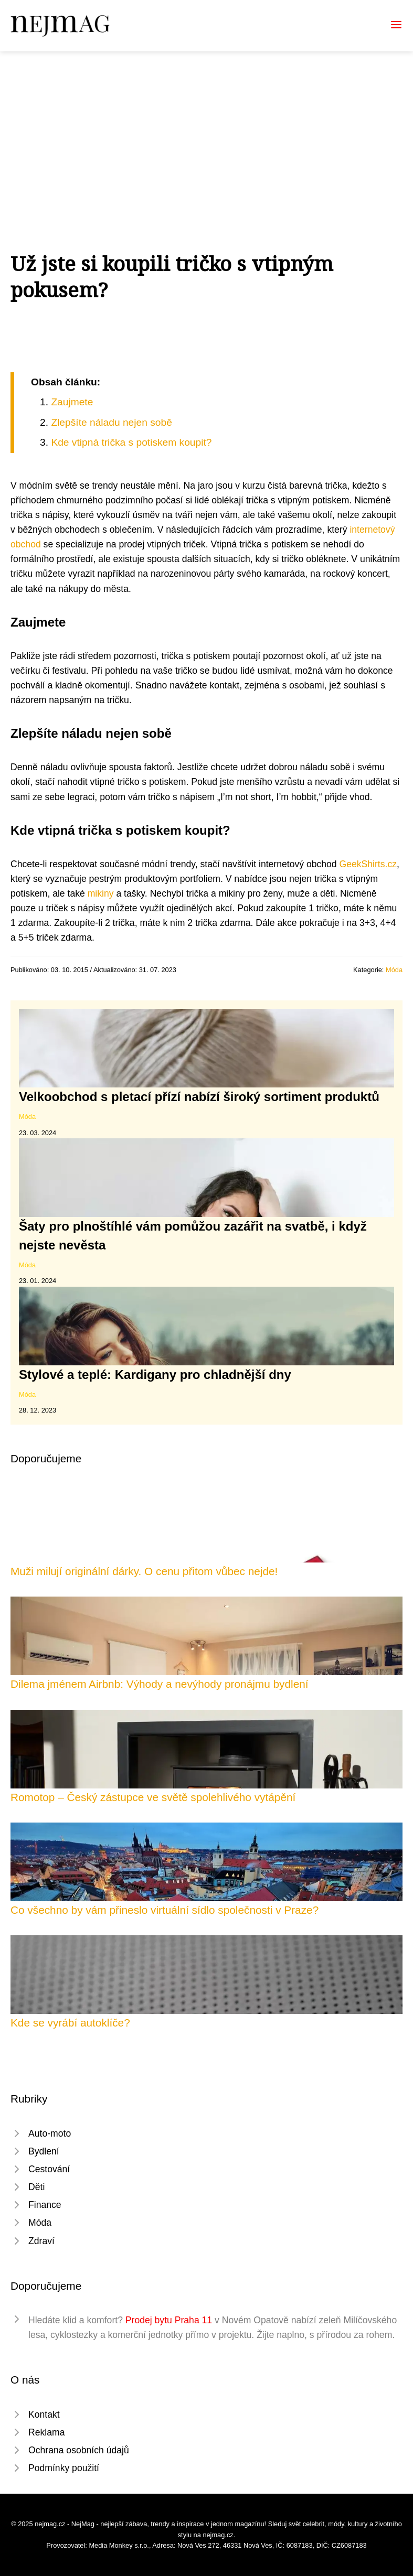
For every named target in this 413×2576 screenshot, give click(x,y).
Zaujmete (72, 401)
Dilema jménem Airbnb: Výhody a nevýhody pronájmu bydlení (159, 1684)
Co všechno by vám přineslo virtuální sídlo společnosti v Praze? (164, 1910)
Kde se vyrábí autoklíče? (70, 2023)
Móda (394, 970)
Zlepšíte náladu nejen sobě (111, 422)
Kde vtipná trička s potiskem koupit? (131, 442)
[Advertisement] (206, 130)
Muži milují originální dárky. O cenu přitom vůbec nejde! (144, 1571)
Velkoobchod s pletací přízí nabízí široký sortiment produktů (199, 1097)
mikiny (101, 893)
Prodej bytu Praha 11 (168, 2320)
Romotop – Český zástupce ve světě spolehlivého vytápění (152, 1797)
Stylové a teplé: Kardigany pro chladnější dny (155, 1374)
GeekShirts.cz (368, 864)
